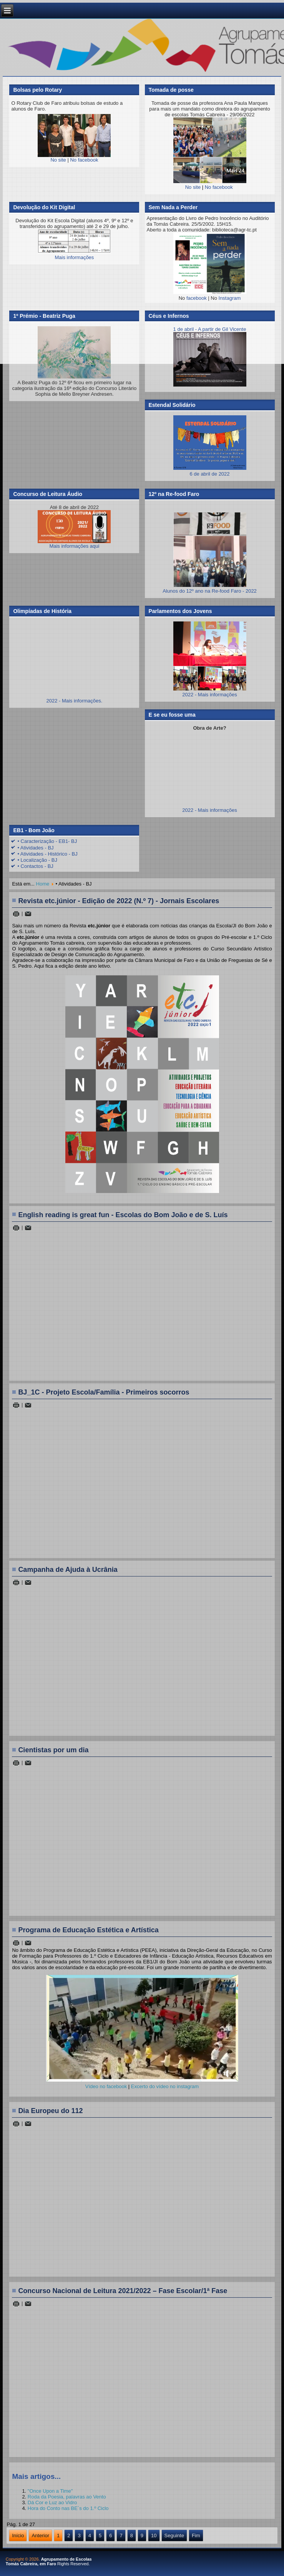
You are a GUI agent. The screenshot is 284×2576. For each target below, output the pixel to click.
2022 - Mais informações (209, 694)
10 (153, 2535)
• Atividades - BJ (35, 848)
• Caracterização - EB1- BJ (47, 841)
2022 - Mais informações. (74, 701)
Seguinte (174, 2535)
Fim (196, 2535)
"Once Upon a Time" (50, 2491)
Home (43, 884)
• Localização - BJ (37, 860)
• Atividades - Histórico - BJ (47, 854)
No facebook (84, 160)
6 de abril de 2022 (209, 471)
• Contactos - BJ (35, 866)
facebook (196, 298)
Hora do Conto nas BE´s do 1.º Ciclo (68, 2508)
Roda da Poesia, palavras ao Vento (67, 2497)
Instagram (230, 298)
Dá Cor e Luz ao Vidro (52, 2502)
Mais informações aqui (74, 529)
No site (58, 160)
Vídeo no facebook (106, 2086)
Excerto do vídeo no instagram (165, 2086)
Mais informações (74, 257)
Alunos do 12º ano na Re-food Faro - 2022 (210, 591)
